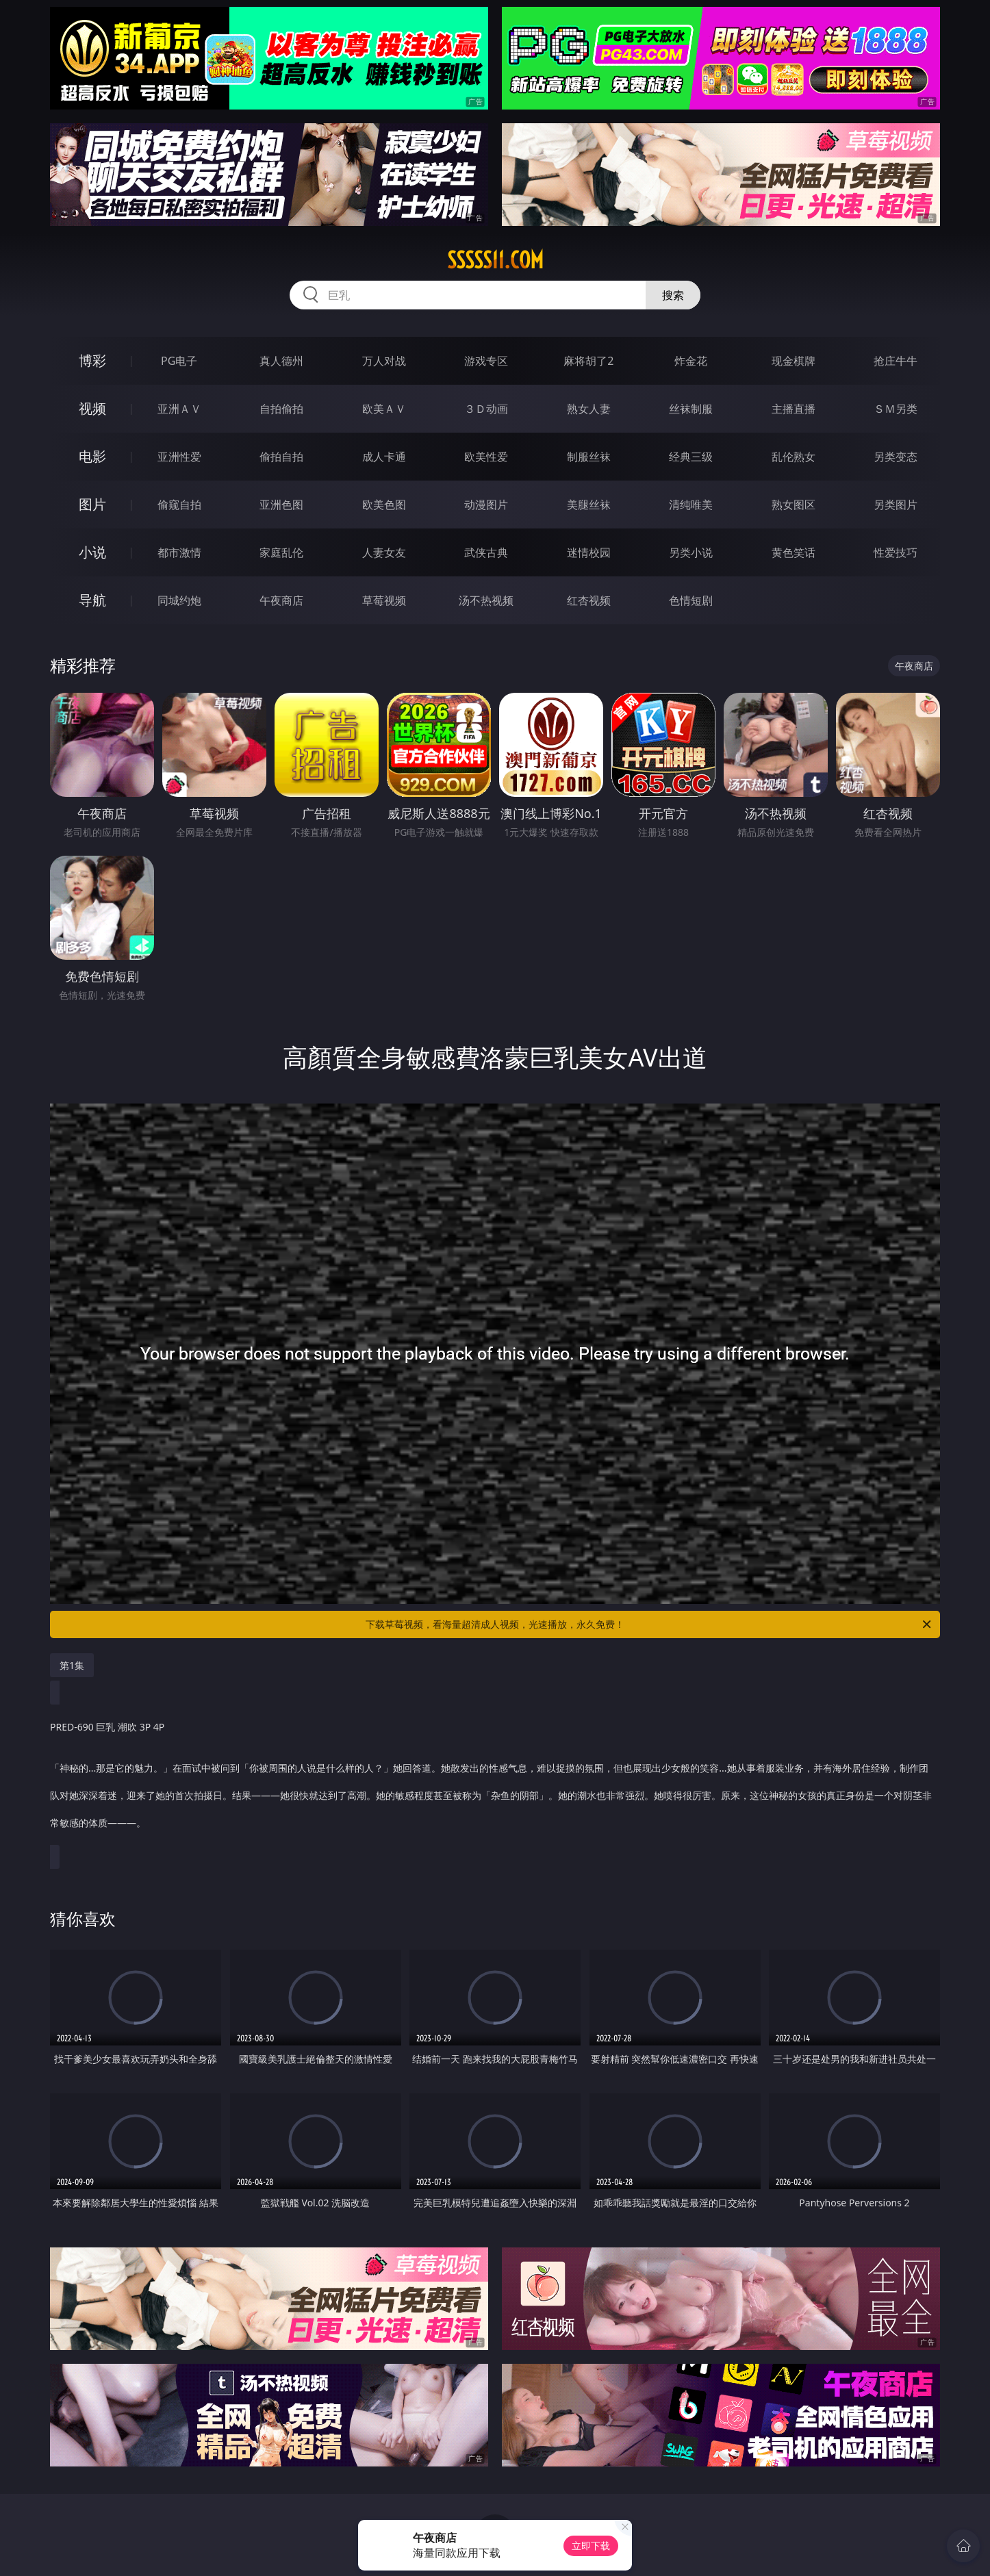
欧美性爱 (486, 456)
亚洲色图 (281, 504)
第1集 (72, 1665)
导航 (92, 600)
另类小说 (691, 552)
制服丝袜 (589, 456)
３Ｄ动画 (486, 408)
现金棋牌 (793, 360)
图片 (92, 504)
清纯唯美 (691, 504)
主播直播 (793, 408)
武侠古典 (486, 552)
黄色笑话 (793, 552)
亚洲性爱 (179, 456)
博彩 (92, 360)
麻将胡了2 (588, 360)
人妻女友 (384, 552)
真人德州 (281, 360)
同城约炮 (179, 600)
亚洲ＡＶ (179, 408)
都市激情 (179, 552)
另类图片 (895, 504)
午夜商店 (281, 600)
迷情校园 (589, 552)
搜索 (673, 295)
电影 (92, 456)
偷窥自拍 (179, 504)
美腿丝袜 (589, 504)
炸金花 (690, 360)
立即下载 (591, 2545)
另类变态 (895, 456)
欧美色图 (384, 504)
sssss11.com (495, 260)
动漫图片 (486, 504)
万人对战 (384, 360)
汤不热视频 (486, 600)
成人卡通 (384, 456)
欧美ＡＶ (384, 408)
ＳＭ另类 (895, 408)
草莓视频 (384, 600)
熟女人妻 (589, 408)
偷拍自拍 (281, 456)
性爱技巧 (895, 552)
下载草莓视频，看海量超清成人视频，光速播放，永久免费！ (649, 1624)
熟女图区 (793, 504)
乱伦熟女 (793, 456)
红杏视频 (589, 600)
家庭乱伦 (281, 552)
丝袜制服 (691, 408)
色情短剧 (691, 600)
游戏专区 (486, 360)
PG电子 (179, 360)
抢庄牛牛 (895, 360)
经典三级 (691, 456)
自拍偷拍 (281, 408)
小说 (92, 552)
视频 (92, 408)
